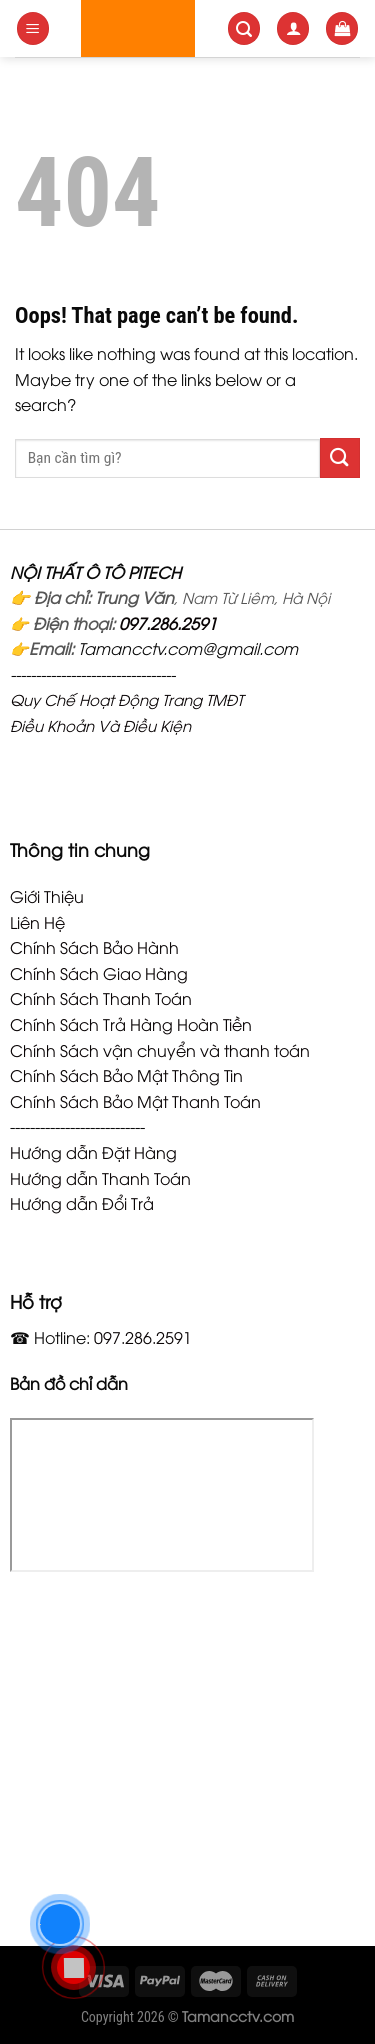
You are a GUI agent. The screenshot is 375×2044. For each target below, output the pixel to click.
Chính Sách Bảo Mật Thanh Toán (135, 1101)
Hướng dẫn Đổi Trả (82, 1203)
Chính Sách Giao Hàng (99, 973)
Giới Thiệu (47, 896)
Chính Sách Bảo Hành (94, 947)
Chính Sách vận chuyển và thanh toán (160, 1050)
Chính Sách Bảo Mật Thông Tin (126, 1075)
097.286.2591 (168, 623)
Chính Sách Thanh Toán (101, 998)
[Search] (244, 28)
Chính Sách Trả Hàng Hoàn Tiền (131, 1024)
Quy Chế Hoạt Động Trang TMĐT (126, 699)
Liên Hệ (37, 922)
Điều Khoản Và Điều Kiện (100, 725)
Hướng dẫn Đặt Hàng (93, 1152)
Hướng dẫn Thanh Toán (100, 1178)
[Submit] (340, 457)
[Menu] (33, 28)
